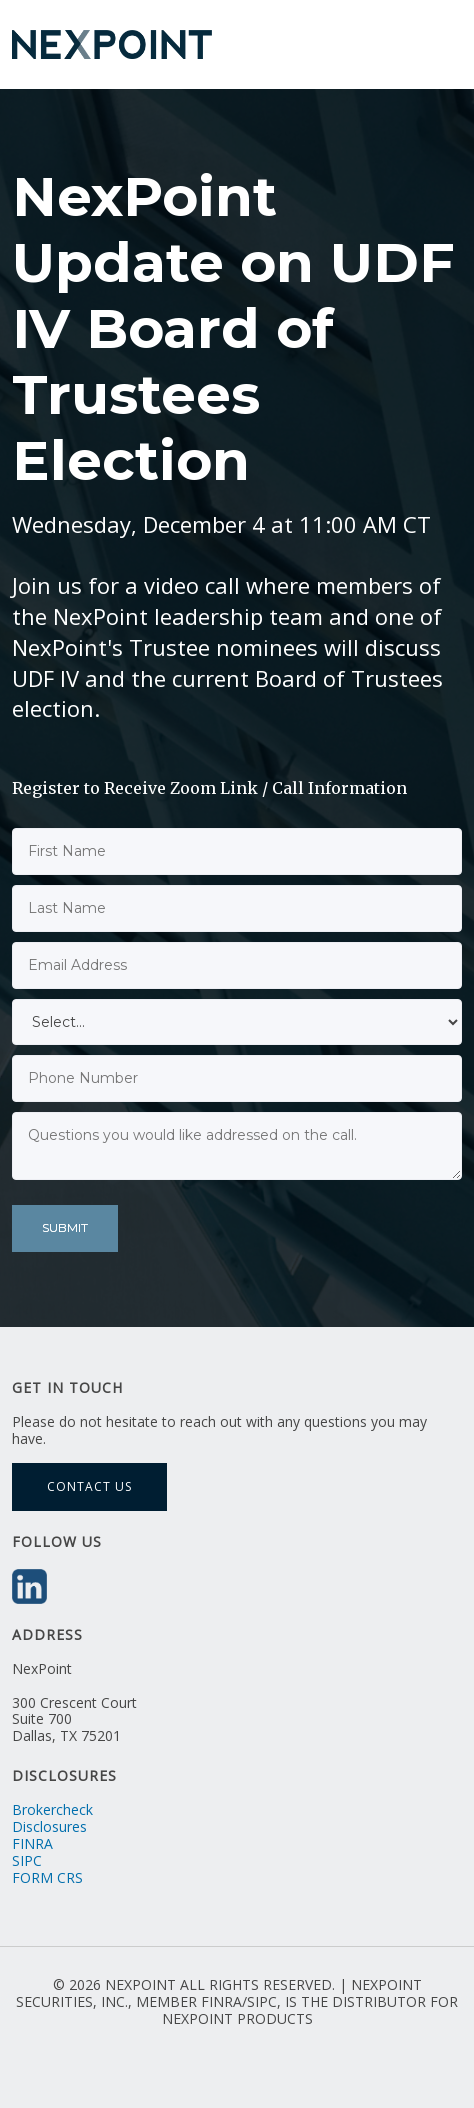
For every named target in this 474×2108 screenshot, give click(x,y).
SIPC (27, 1860)
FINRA (32, 1843)
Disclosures (49, 1826)
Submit (65, 1227)
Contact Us (89, 1486)
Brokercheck (52, 1809)
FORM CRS (47, 1877)
